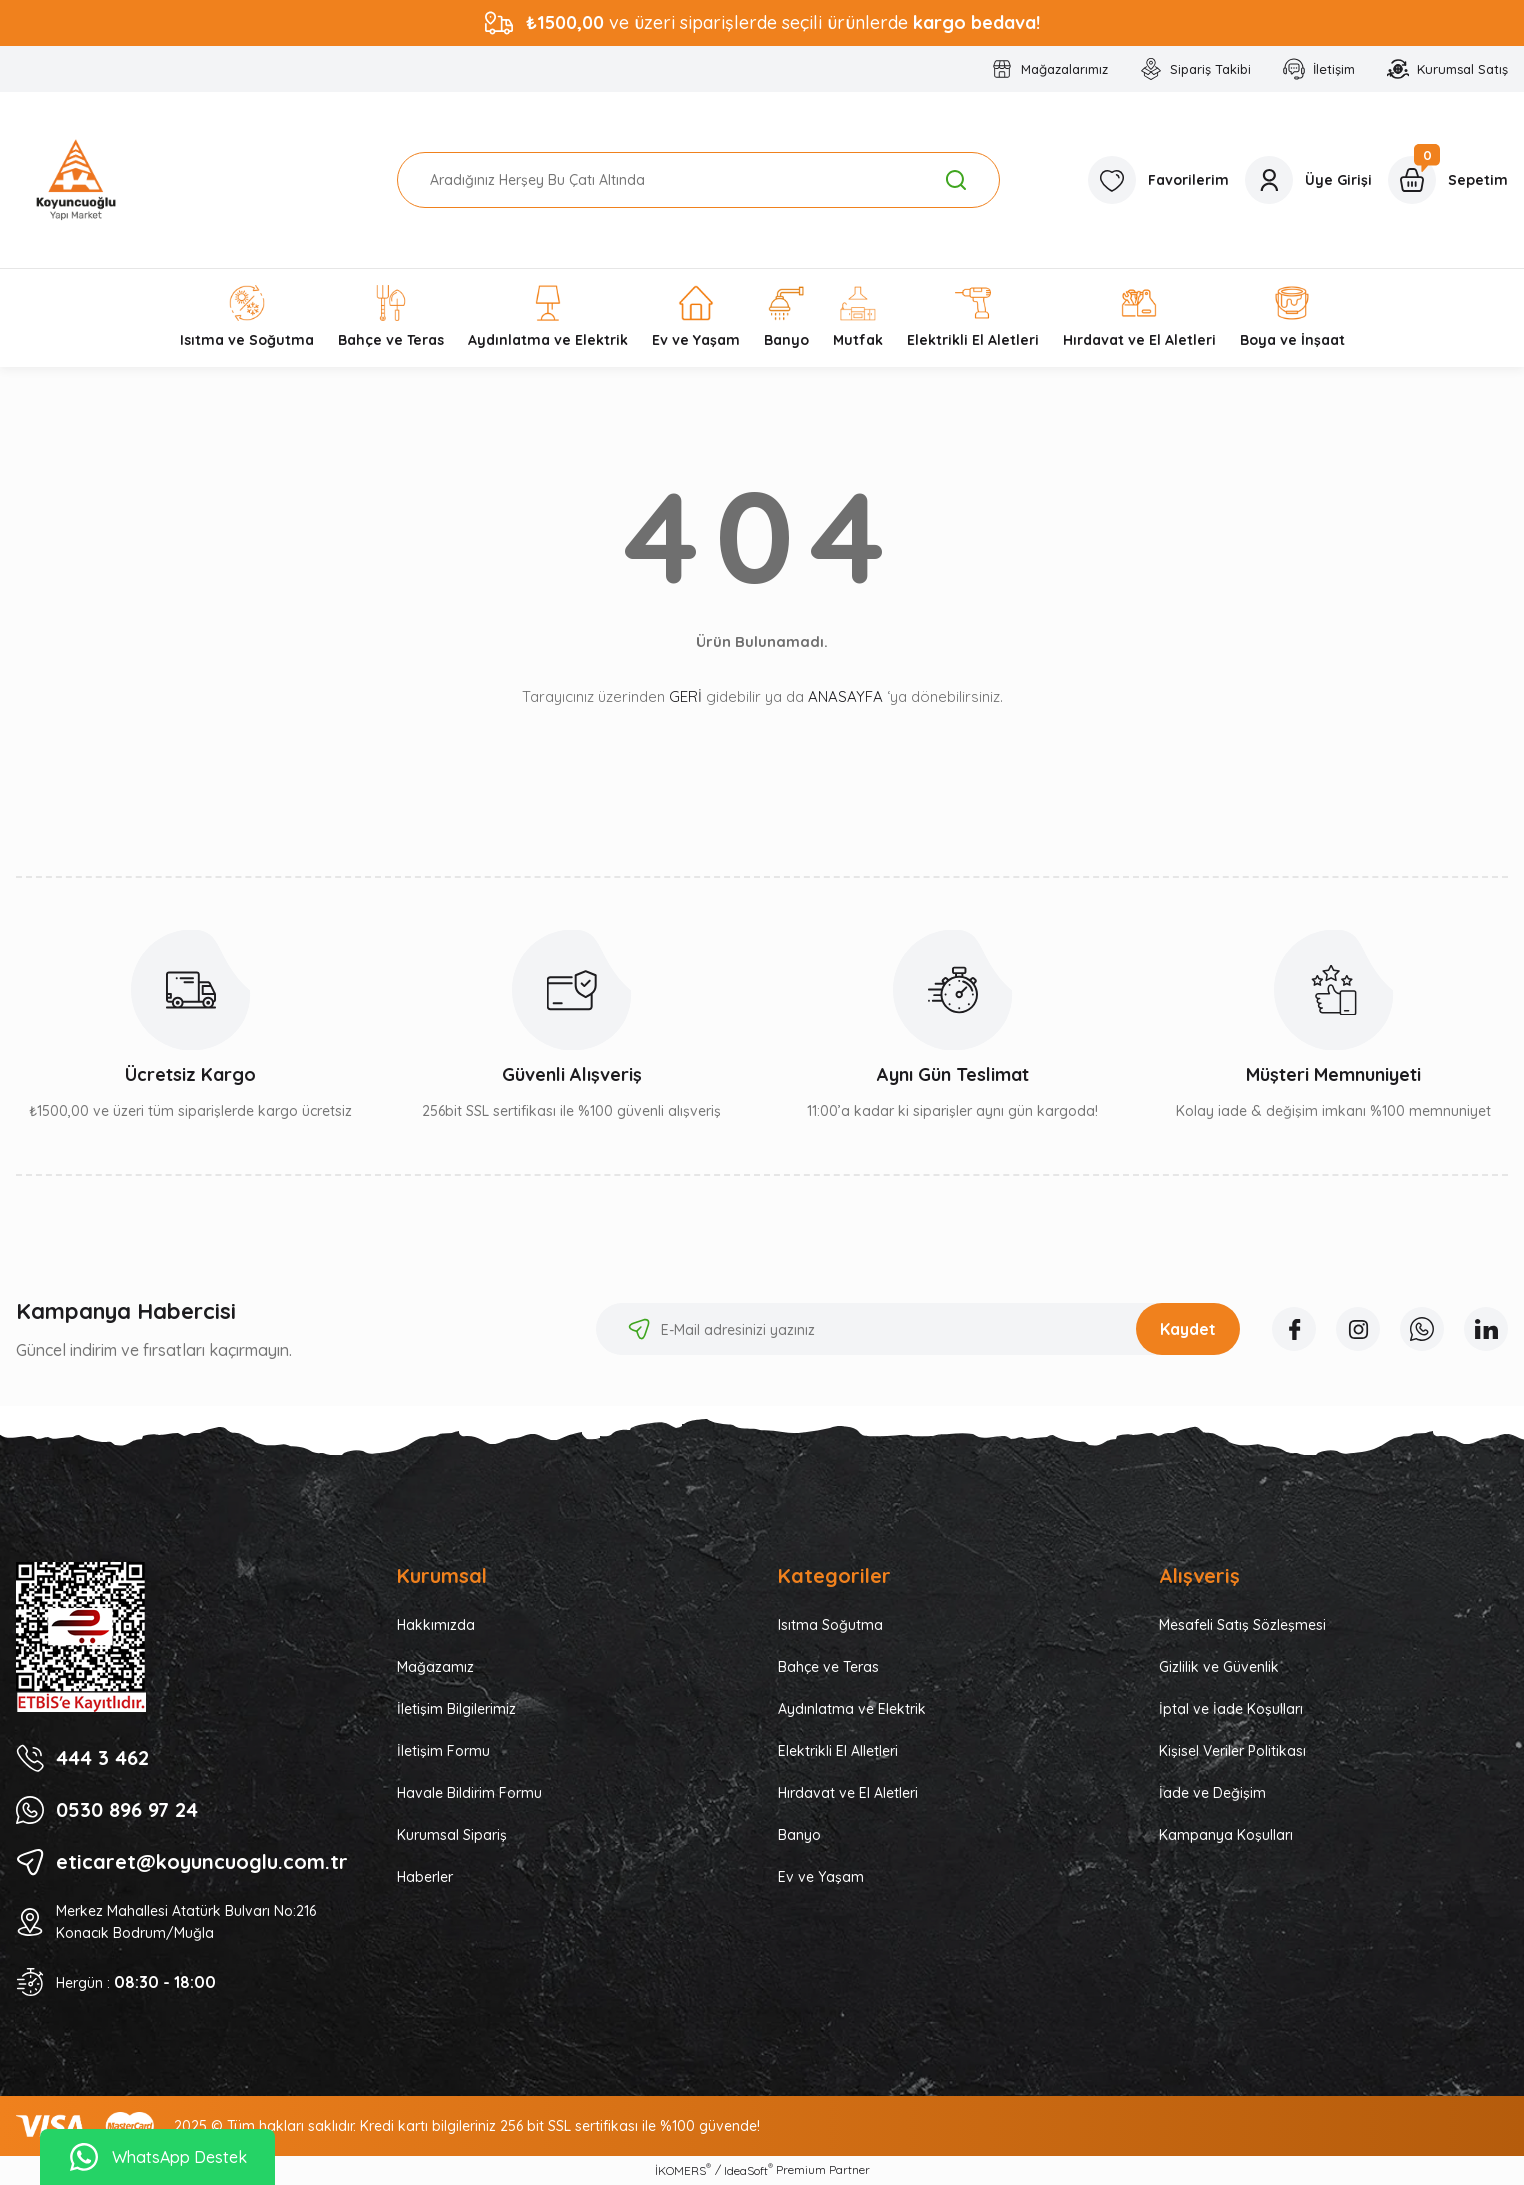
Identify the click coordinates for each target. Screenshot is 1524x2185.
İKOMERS (683, 2170)
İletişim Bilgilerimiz (456, 1709)
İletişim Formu (443, 1751)
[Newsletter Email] (918, 1329)
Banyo (799, 1835)
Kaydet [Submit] (1188, 1329)
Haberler (425, 1877)
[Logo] (76, 180)
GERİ (685, 696)
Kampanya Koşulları (1226, 1835)
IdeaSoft (748, 2170)
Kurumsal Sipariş (452, 1835)
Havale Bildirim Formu (469, 1793)
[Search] (698, 180)
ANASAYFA (845, 696)
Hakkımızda (436, 1625)
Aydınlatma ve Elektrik (852, 1709)
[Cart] (1448, 180)
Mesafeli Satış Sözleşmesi (1242, 1625)
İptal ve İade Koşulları (1231, 1709)
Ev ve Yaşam (821, 1877)
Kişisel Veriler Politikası (1232, 1751)
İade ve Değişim (1212, 1793)
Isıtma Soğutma (830, 1625)
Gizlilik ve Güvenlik (1219, 1667)
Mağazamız (435, 1667)
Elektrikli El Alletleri (838, 1751)
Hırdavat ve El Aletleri (848, 1793)
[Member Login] (1308, 180)
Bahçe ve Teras (828, 1667)
